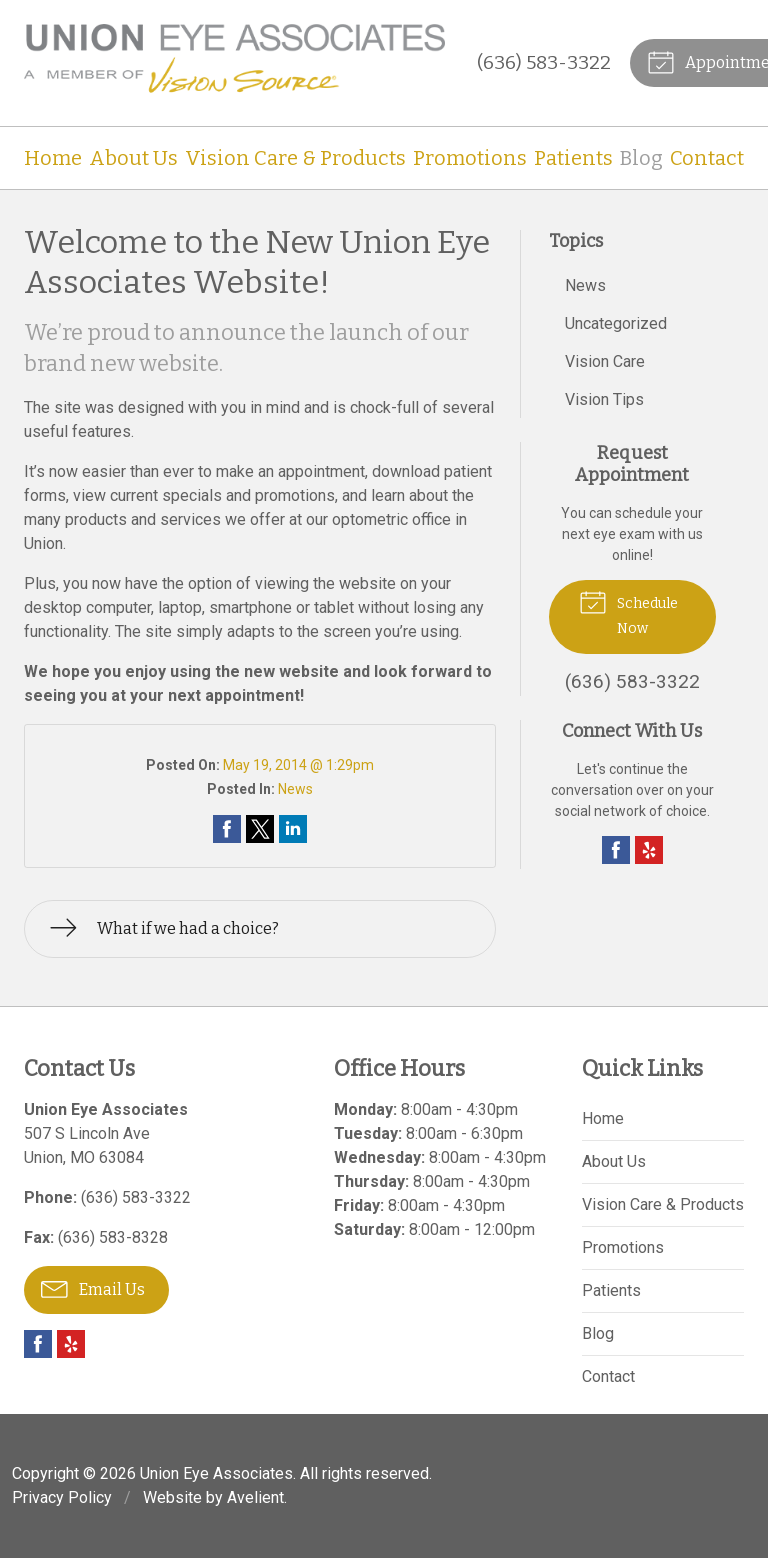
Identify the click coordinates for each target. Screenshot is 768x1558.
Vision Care (605, 361)
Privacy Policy (62, 1497)
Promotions (470, 158)
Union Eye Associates (216, 1473)
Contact (707, 158)
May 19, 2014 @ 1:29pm (298, 765)
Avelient (255, 1497)
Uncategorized (616, 323)
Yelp (649, 850)
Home (53, 158)
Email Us (93, 1288)
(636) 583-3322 (544, 62)
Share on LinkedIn (293, 829)
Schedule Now (628, 611)
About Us (133, 158)
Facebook (616, 850)
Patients (573, 158)
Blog (641, 158)
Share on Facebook (227, 829)
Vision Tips (604, 399)
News (295, 789)
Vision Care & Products (295, 158)
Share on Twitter (260, 829)
